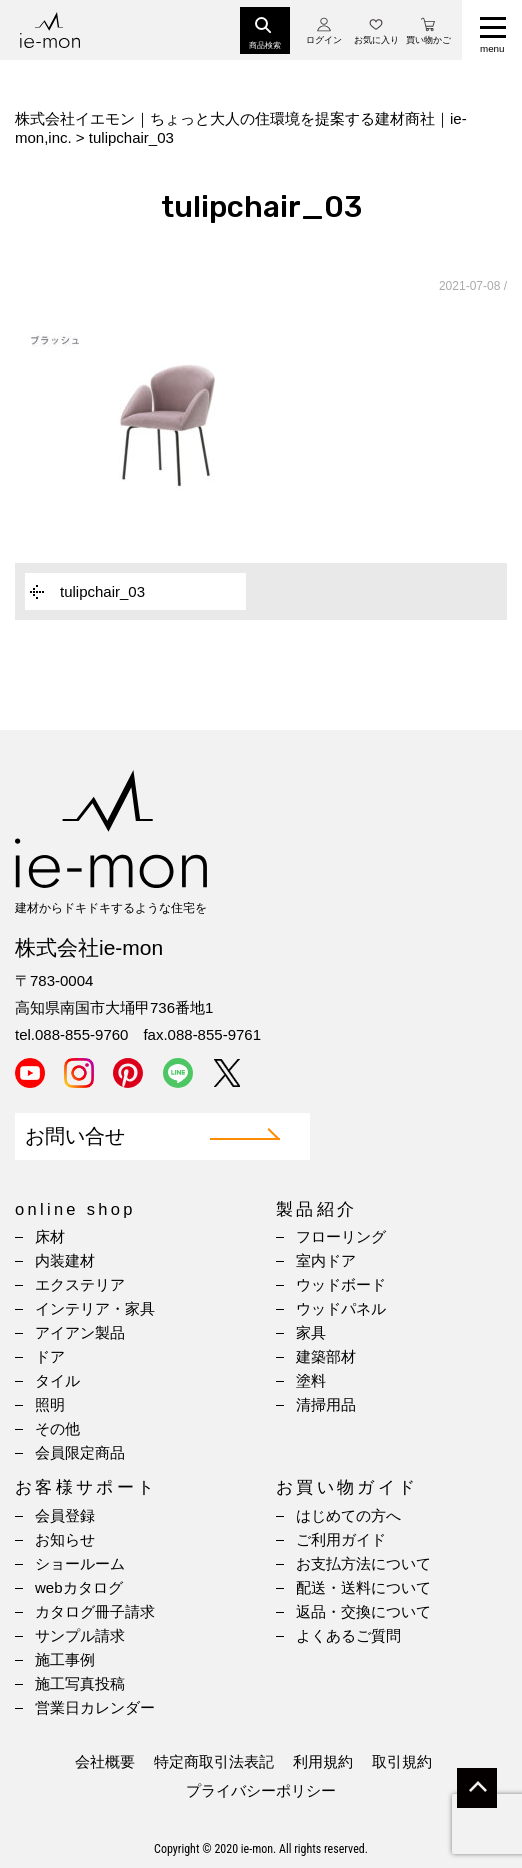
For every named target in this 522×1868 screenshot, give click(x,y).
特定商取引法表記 (214, 1761)
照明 (50, 1404)
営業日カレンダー (95, 1707)
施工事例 (65, 1659)
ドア (50, 1356)
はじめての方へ (348, 1515)
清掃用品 (326, 1404)
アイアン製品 (80, 1332)
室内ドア (326, 1260)
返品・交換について (363, 1611)
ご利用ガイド (341, 1539)
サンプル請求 (80, 1635)
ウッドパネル (341, 1308)
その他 (57, 1428)
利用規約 (323, 1761)
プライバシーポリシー (261, 1790)
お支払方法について (363, 1563)
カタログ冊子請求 (95, 1611)
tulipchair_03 (102, 591)
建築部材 (326, 1356)
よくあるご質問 (348, 1635)
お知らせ (65, 1539)
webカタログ (79, 1587)
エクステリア (80, 1284)
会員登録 (65, 1515)
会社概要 (105, 1761)
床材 (50, 1236)
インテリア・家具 (95, 1308)
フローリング (341, 1236)
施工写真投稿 (80, 1683)
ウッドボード (341, 1284)
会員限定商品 (80, 1452)
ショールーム (80, 1563)
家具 (311, 1332)
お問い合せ (75, 1136)
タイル (57, 1380)
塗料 (311, 1380)
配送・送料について (363, 1587)
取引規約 (402, 1761)
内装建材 (65, 1260)
